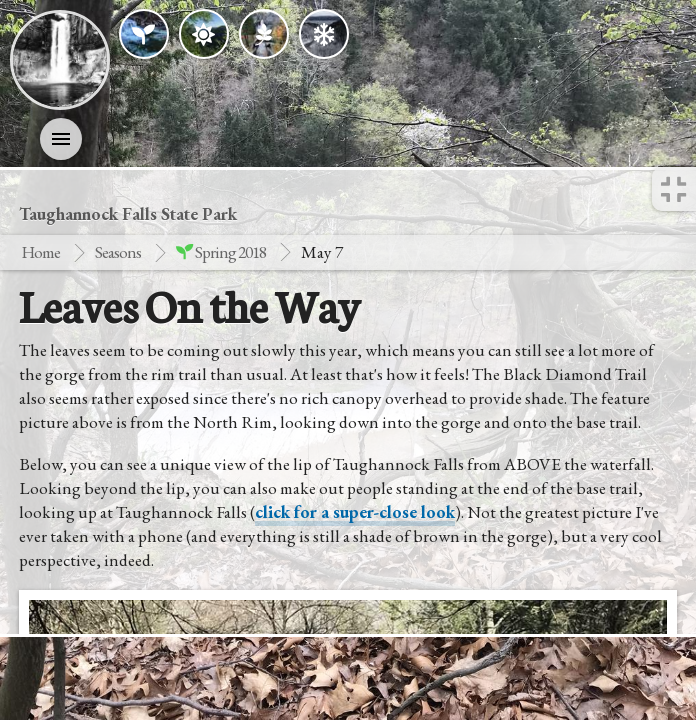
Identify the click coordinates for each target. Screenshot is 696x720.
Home (40, 252)
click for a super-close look (355, 512)
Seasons (118, 252)
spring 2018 (221, 252)
